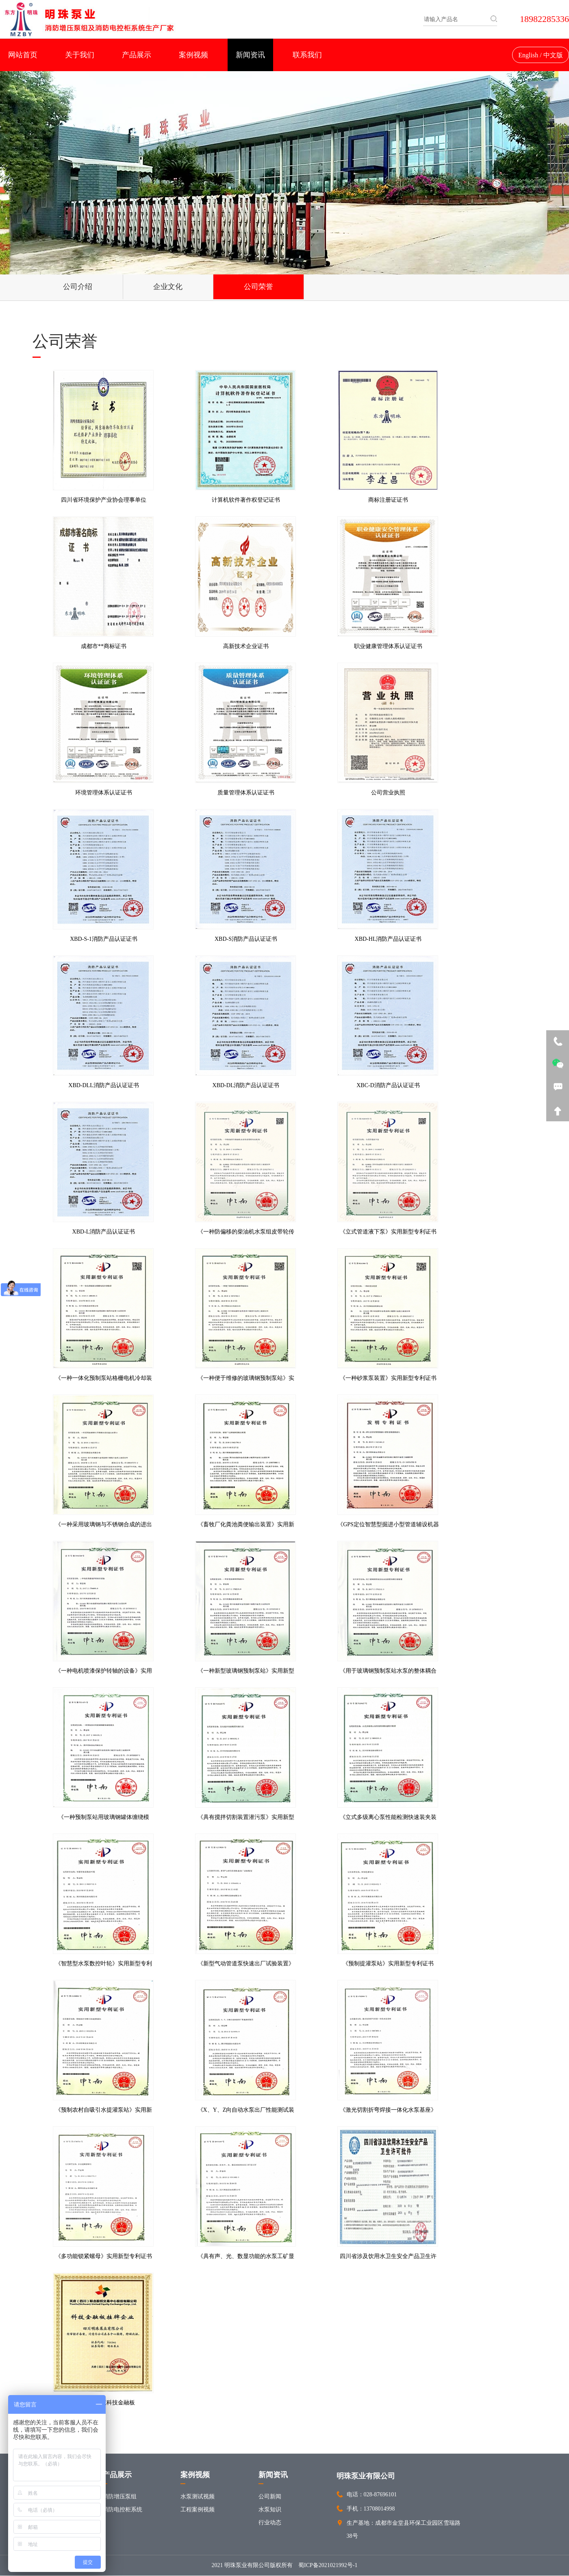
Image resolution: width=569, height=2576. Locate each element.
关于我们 (79, 55)
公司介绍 (67, 287)
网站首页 (22, 55)
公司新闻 (269, 2497)
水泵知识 (269, 2510)
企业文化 (138, 287)
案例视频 (193, 55)
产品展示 (136, 55)
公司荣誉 (208, 287)
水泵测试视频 (197, 2497)
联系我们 (307, 55)
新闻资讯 (250, 55)
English (528, 55)
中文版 (553, 55)
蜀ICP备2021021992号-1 (327, 2566)
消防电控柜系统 (122, 2510)
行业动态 (269, 2523)
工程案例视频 (197, 2510)
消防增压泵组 (119, 2497)
